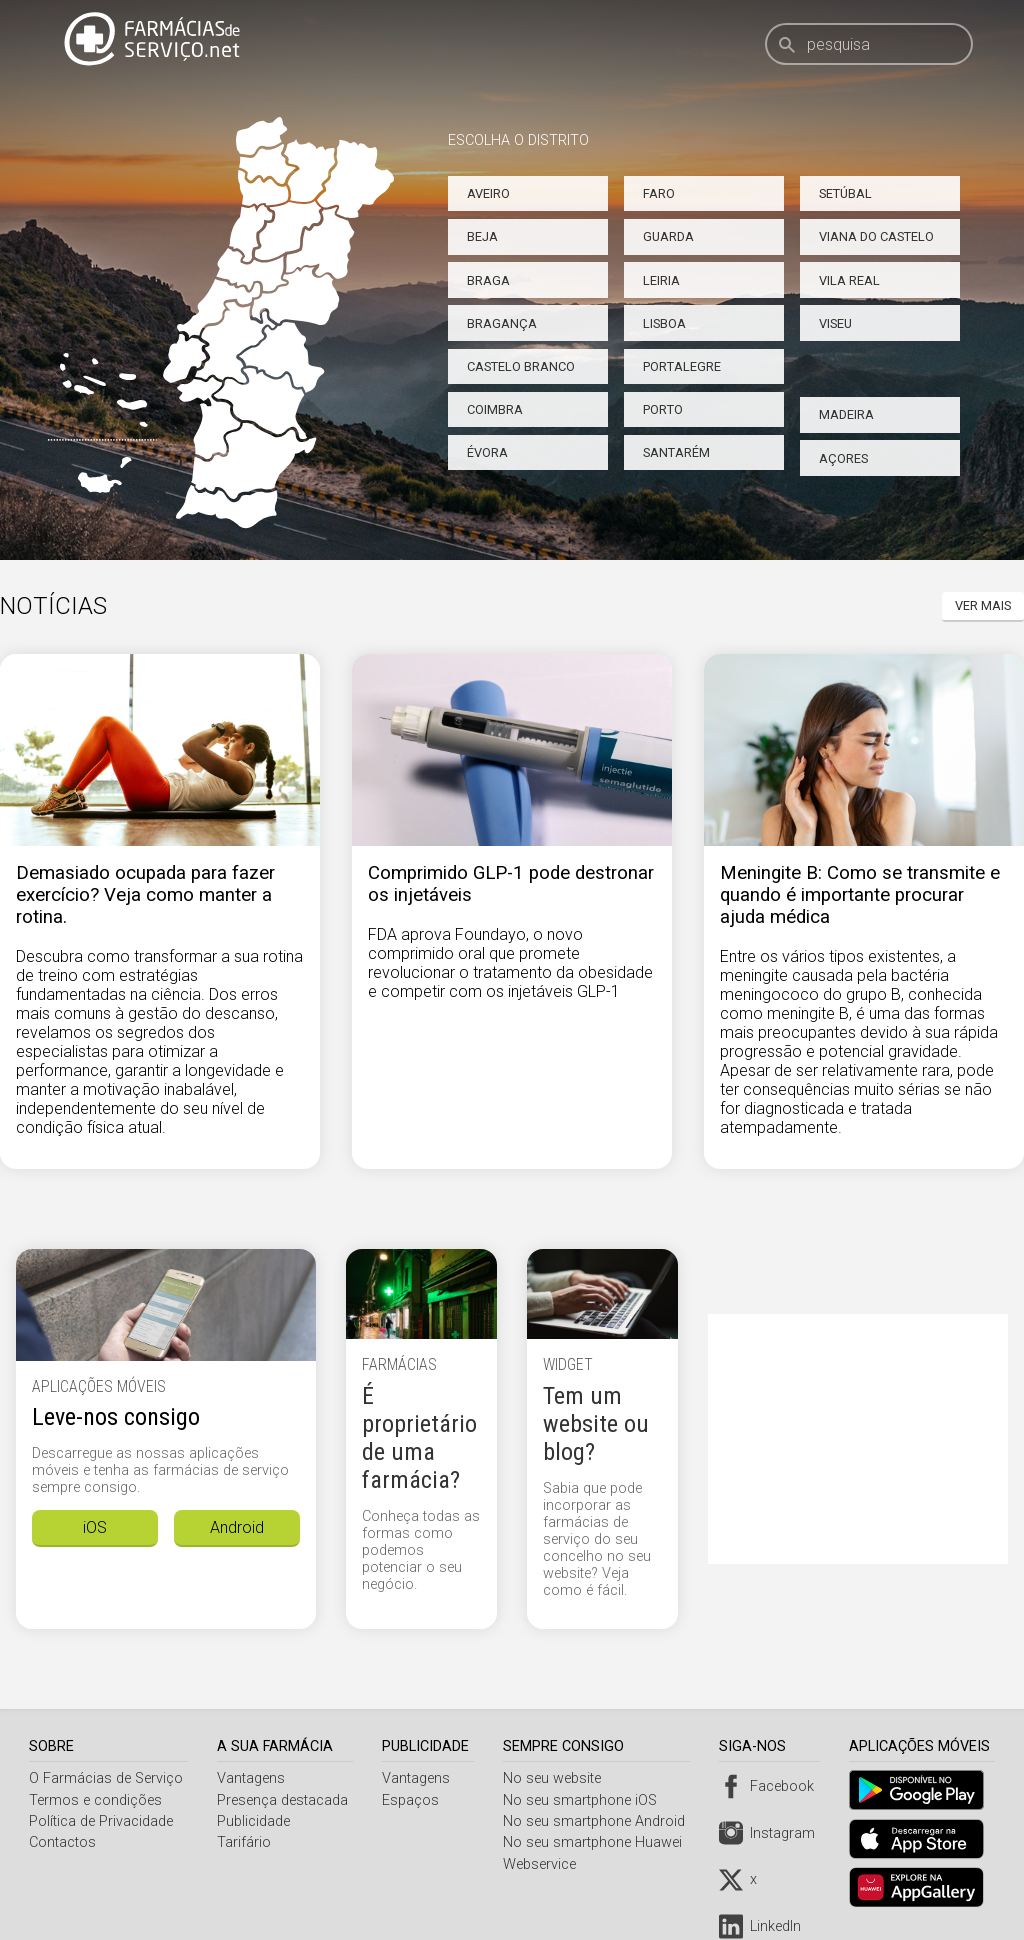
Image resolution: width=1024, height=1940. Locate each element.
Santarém (676, 452)
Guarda (668, 236)
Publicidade (254, 1821)
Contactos (62, 1842)
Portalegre (682, 366)
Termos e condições (95, 1800)
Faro (659, 193)
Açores (843, 458)
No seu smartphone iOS (585, 1800)
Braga (488, 280)
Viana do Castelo (876, 236)
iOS (95, 1527)
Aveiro (488, 193)
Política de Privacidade (101, 1821)
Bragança (502, 323)
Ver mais (983, 605)
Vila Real (849, 280)
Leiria (661, 280)
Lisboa (664, 323)
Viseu (835, 323)
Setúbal (845, 193)
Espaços (413, 1800)
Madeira (846, 414)
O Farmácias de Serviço (106, 1778)
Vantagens (252, 1778)
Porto (663, 409)
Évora (487, 452)
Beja (482, 236)
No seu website (557, 1778)
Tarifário (245, 1842)
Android (237, 1527)
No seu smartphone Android (599, 1821)
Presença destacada (283, 1800)
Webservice (544, 1864)
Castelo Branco (521, 366)
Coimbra (495, 409)
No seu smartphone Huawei (597, 1842)
